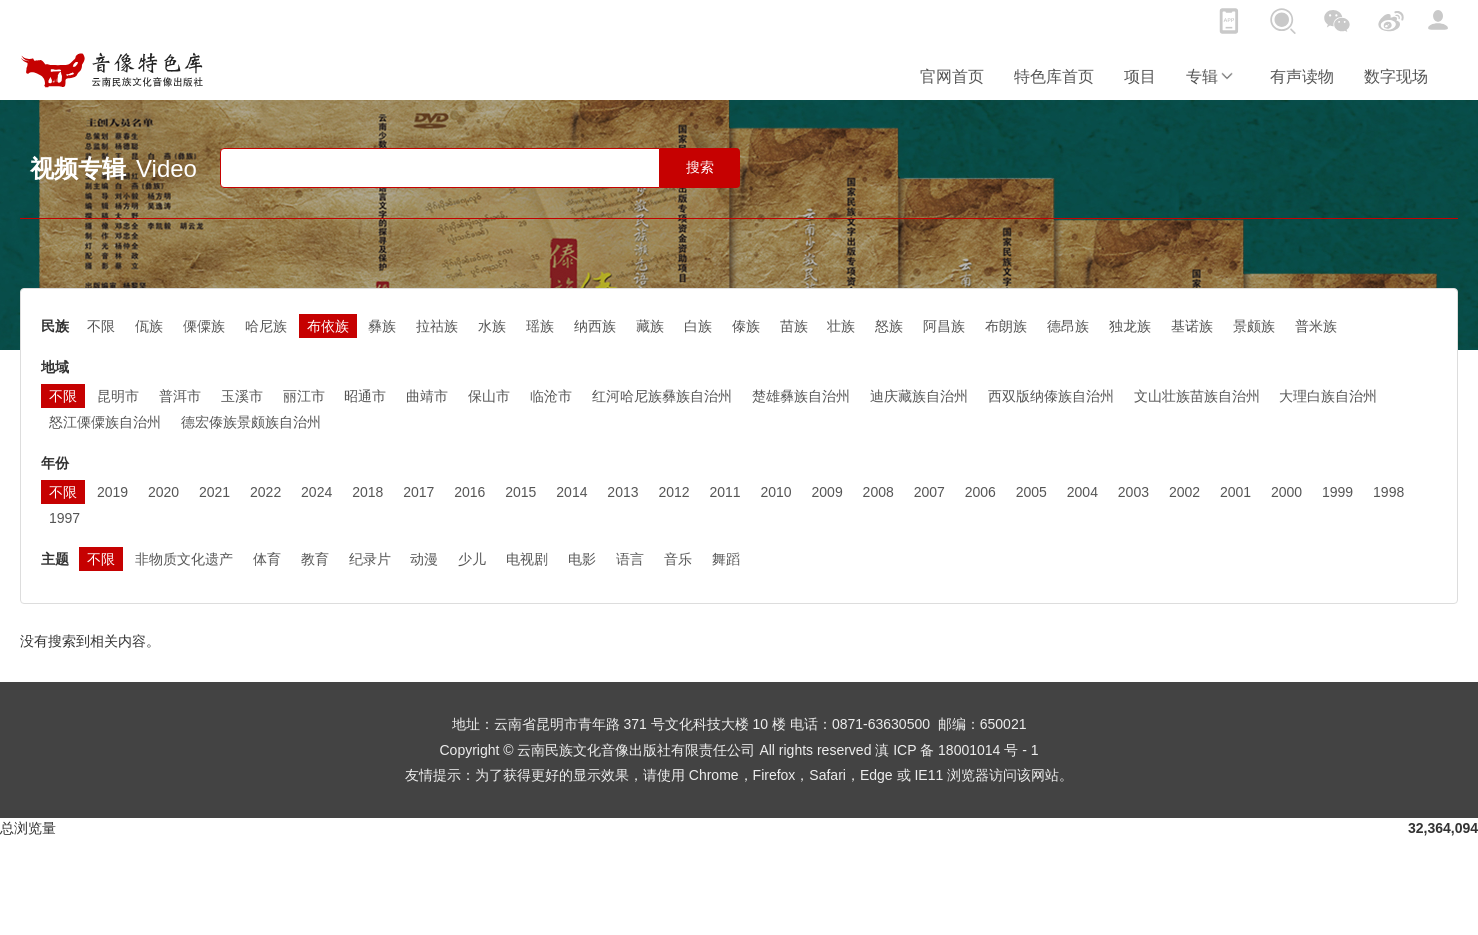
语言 (630, 559)
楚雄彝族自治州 (801, 396)
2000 (1286, 492)
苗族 (794, 326)
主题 (55, 559)
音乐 (678, 559)
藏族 (650, 326)
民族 (55, 326)
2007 (929, 492)
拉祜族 (437, 326)
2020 (163, 492)
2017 (418, 492)
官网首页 (952, 76)
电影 (582, 559)
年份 (55, 463)
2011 (724, 492)
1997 (64, 518)
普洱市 (180, 396)
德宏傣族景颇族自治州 (251, 422)
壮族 (841, 326)
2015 (520, 492)
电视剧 (527, 559)
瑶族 (540, 326)
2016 (469, 492)
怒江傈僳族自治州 (105, 422)
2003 (1133, 492)
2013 (622, 492)
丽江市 (304, 396)
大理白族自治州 (1328, 396)
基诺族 (1192, 326)
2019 (112, 492)
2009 (827, 492)
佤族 (149, 326)
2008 (878, 492)
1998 (1388, 492)
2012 (673, 492)
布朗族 (1006, 326)
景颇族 (1254, 326)
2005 (1031, 492)
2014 (571, 492)
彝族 (382, 326)
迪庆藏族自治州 (919, 396)
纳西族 (595, 326)
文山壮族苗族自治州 (1197, 396)
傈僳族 (204, 326)
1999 (1337, 492)
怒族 (889, 326)
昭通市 (365, 396)
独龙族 (1130, 326)
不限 (101, 326)
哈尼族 (266, 326)
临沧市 (551, 396)
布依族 (328, 326)
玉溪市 (242, 396)
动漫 (424, 559)
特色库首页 (1054, 76)
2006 (980, 492)
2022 (265, 492)
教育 (315, 559)
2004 (1082, 492)
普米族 (1316, 326)
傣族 (746, 326)
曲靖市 (427, 396)
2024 (316, 492)
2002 (1184, 492)
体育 (267, 559)
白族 (698, 326)
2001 (1235, 492)
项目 (1140, 76)
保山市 (489, 396)
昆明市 (118, 396)
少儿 (472, 559)
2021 (214, 492)
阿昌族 (944, 326)
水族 (492, 326)
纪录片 (370, 559)
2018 (367, 492)
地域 (55, 367)
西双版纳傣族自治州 (1051, 396)
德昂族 (1068, 326)
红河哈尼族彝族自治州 (662, 396)
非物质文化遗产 (184, 559)
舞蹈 (726, 559)
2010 (776, 492)
